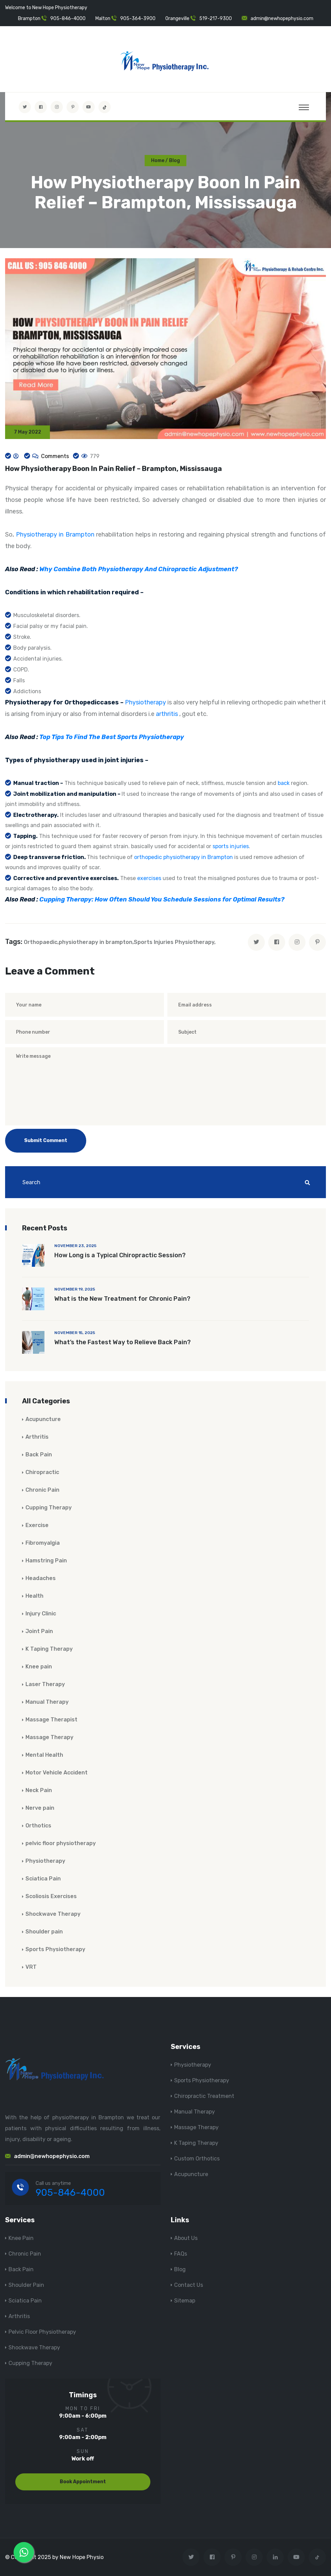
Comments (54, 456)
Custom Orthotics (197, 2159)
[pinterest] (317, 942)
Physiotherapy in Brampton (55, 535)
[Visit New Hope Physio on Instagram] (57, 107)
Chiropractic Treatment (204, 2096)
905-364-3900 (137, 18)
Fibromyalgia (42, 1543)
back (284, 783)
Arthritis (37, 1437)
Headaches (40, 1578)
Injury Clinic (40, 1614)
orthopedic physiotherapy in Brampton (184, 857)
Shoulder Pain (26, 2285)
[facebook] (276, 942)
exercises (149, 878)
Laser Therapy (45, 1684)
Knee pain (38, 1667)
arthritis (167, 714)
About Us (186, 2238)
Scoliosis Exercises (51, 1896)
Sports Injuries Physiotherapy (174, 942)
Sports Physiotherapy (55, 1949)
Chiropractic (42, 1472)
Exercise (37, 1525)
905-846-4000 (68, 18)
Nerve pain (39, 1808)
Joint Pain (39, 1631)
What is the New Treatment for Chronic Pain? (122, 1299)
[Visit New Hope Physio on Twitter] (25, 107)
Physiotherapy (145, 702)
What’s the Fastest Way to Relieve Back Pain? (122, 1342)
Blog (180, 2269)
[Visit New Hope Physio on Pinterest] (73, 107)
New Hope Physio (82, 2557)
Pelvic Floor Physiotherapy (42, 2332)
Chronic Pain (42, 1490)
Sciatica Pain (43, 1879)
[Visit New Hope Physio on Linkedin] (275, 2557)
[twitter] (256, 942)
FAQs (180, 2253)
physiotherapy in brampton (95, 942)
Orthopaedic (40, 942)
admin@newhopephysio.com (282, 18)
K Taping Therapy (49, 1649)
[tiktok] (104, 107)
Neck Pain (38, 1790)
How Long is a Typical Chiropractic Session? (120, 1255)
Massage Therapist (51, 1720)
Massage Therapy (49, 1737)
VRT (31, 1967)
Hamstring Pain (46, 1561)
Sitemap (184, 2300)
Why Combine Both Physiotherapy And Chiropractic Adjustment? (138, 569)
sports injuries (231, 846)
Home (157, 160)
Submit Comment (45, 1141)
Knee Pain (21, 2238)
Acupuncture (43, 1419)
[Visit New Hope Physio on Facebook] (41, 107)
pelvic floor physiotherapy (60, 1843)
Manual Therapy (47, 1702)
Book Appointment (83, 2482)
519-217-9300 (215, 18)
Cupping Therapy (48, 1508)
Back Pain (38, 1455)
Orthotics (38, 1826)
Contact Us (188, 2285)
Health (34, 1596)
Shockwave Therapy (52, 1914)
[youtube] (88, 107)
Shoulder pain (44, 1932)
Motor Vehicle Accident (56, 1773)
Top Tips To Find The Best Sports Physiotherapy (111, 737)
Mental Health (44, 1755)
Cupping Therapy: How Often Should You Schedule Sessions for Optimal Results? (161, 900)
